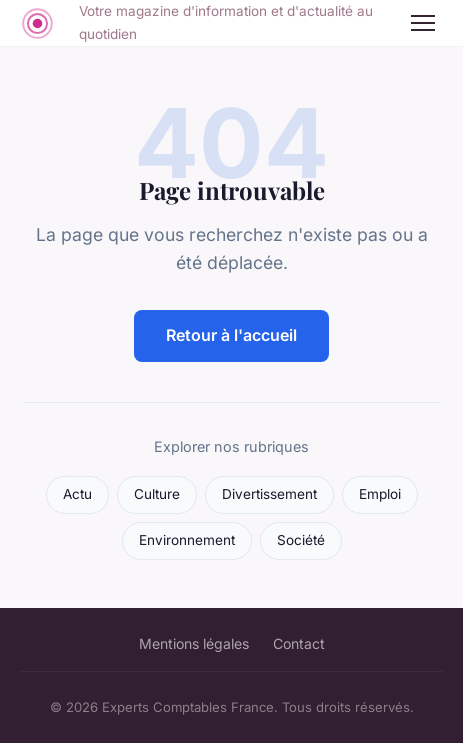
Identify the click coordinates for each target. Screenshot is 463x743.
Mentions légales (194, 643)
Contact (299, 643)
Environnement (187, 540)
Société (301, 540)
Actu (77, 494)
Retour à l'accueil (231, 335)
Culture (157, 494)
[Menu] (423, 23)
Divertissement (269, 494)
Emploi (380, 494)
